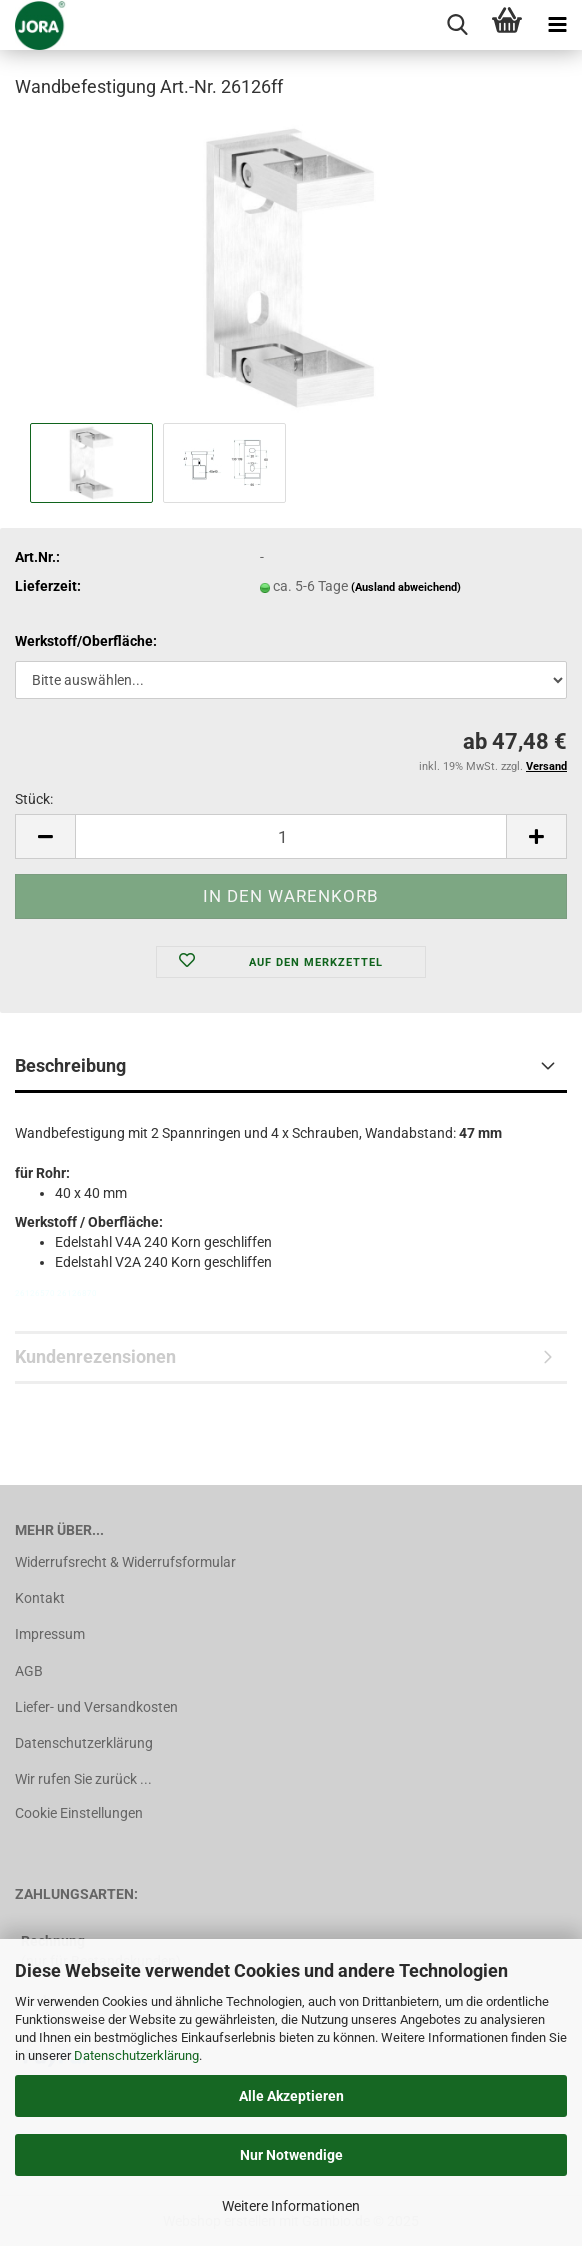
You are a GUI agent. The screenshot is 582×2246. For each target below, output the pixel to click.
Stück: (34, 799)
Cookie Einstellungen (79, 1813)
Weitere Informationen (291, 2206)
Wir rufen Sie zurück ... (83, 1779)
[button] (45, 836)
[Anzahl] (291, 836)
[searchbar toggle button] (457, 25)
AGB (29, 1671)
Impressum (50, 1634)
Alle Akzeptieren (291, 2096)
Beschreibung (70, 1065)
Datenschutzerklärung (136, 2055)
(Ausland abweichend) (406, 587)
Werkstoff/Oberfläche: (86, 641)
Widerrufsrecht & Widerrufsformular (125, 1562)
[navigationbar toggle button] (557, 25)
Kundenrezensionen (95, 1356)
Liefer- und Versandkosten (96, 1707)
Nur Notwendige (291, 2155)
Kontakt (40, 1598)
